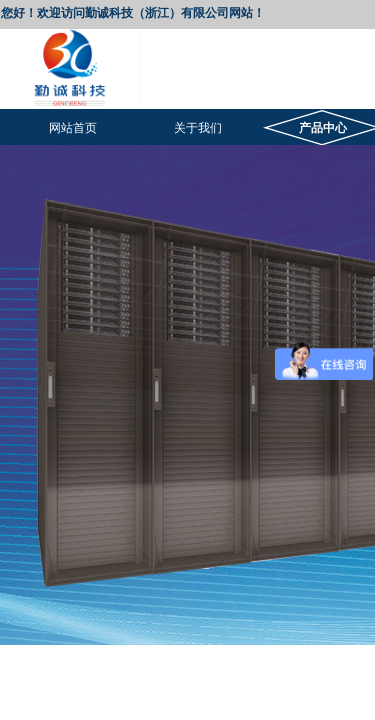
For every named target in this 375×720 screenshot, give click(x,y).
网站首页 (73, 128)
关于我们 (198, 128)
